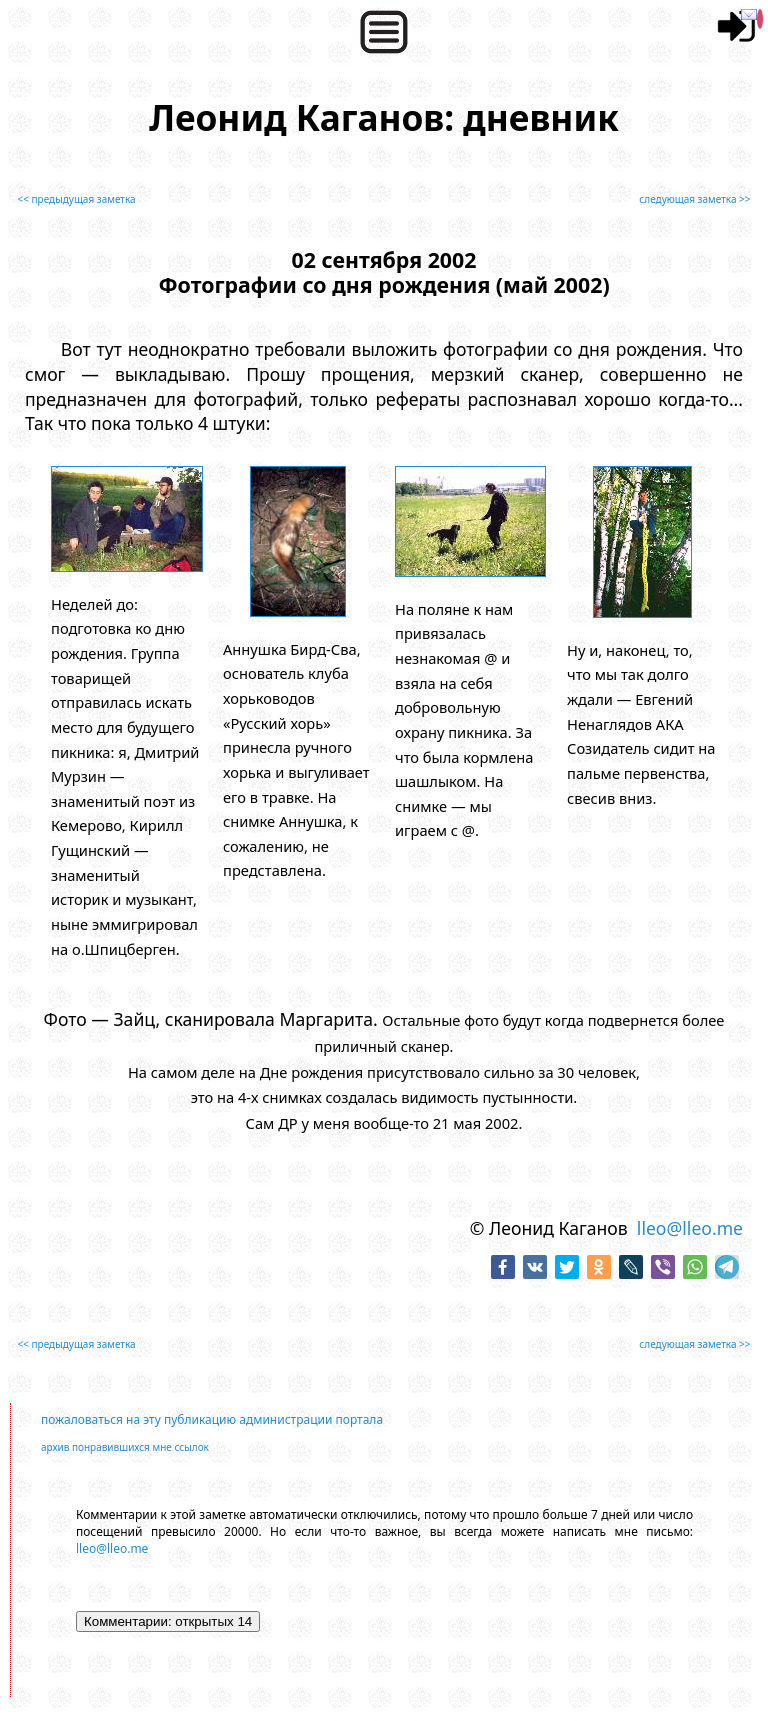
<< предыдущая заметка (76, 199)
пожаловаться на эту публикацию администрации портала (212, 1419)
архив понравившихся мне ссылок (125, 1447)
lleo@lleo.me (690, 1228)
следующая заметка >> (694, 199)
